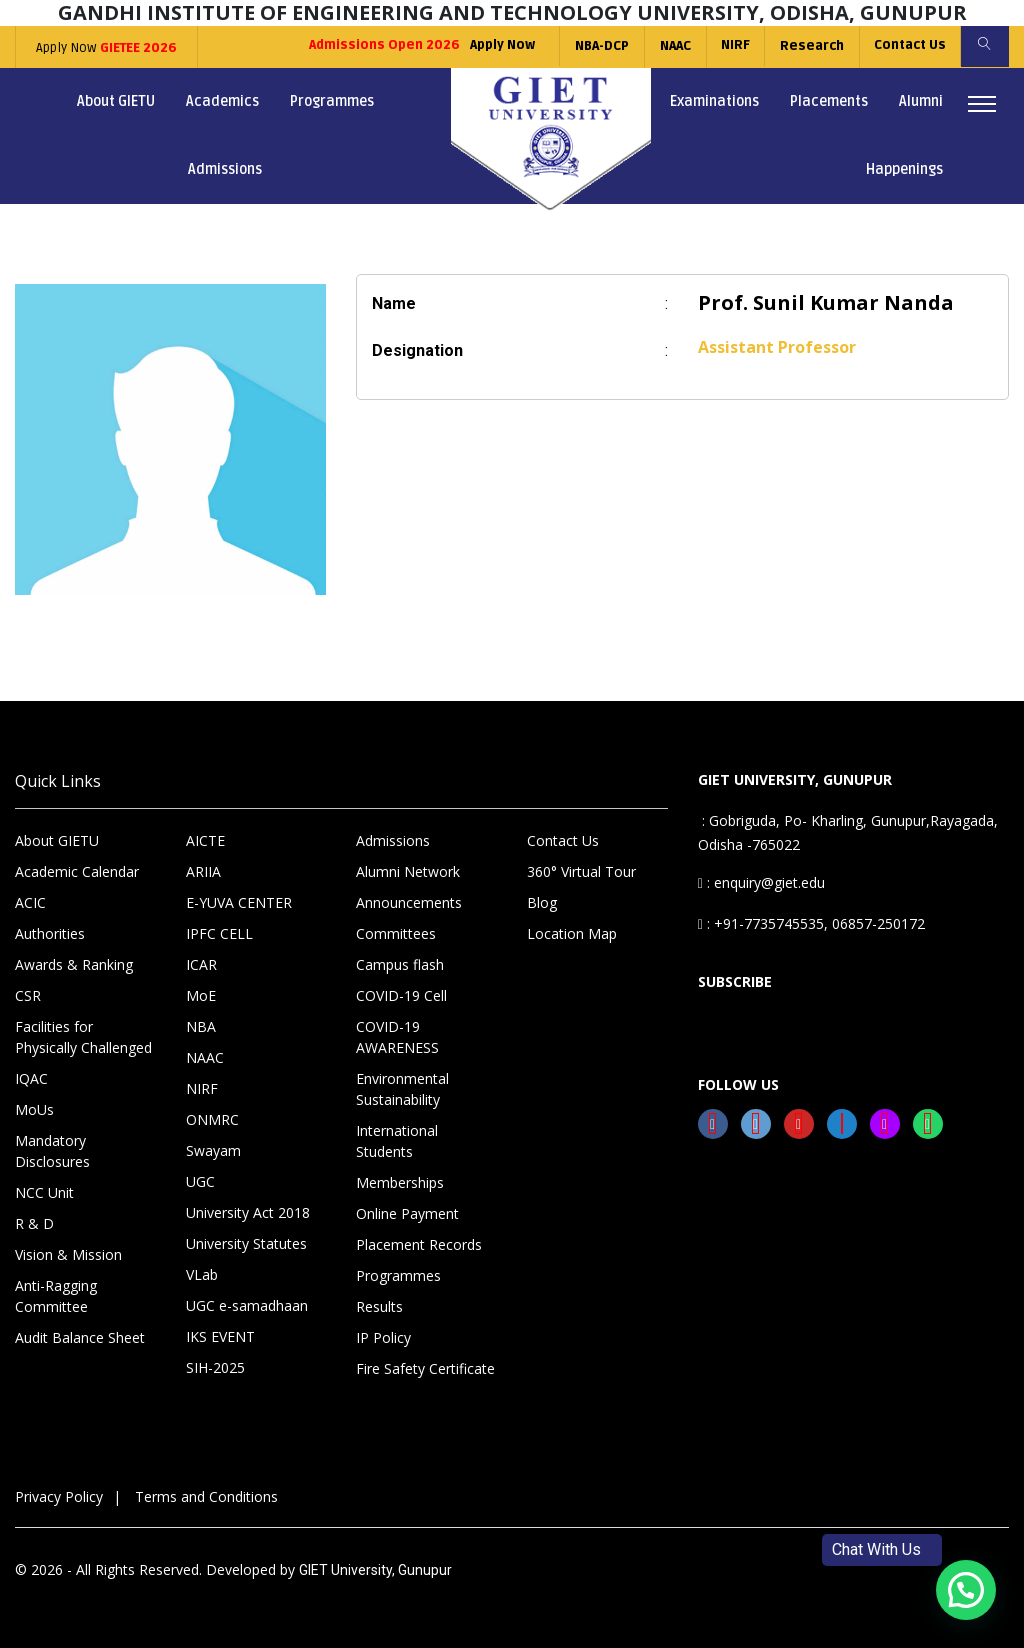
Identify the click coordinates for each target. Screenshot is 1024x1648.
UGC (200, 1181)
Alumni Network (408, 871)
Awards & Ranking (74, 964)
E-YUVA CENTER (239, 902)
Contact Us (907, 46)
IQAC (31, 1078)
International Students (397, 1141)
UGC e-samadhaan (247, 1305)
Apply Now (105, 48)
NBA (201, 1026)
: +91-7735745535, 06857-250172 (811, 923)
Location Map (572, 933)
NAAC (669, 46)
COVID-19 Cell (401, 995)
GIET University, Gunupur (375, 1570)
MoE (201, 995)
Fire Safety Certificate (425, 1368)
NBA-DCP (596, 46)
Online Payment (407, 1213)
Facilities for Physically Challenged (83, 1037)
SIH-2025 (215, 1367)
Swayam (213, 1150)
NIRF (730, 46)
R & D (34, 1223)
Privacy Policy (59, 1496)
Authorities (50, 933)
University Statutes (246, 1243)
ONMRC (212, 1119)
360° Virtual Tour (581, 871)
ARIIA (203, 871)
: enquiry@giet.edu (761, 882)
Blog (542, 902)
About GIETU (116, 101)
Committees (396, 933)
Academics (222, 101)
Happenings (904, 169)
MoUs (34, 1109)
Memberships (400, 1182)
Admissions (225, 169)
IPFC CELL (219, 933)
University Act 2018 (248, 1212)
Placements (829, 101)
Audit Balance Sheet (80, 1337)
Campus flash (400, 964)
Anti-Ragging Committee (56, 1296)
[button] (966, 1590)
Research (808, 46)
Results (379, 1306)
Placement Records (419, 1244)
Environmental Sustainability (402, 1089)
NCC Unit (44, 1192)
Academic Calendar (77, 871)
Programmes (332, 101)
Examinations (714, 101)
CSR (28, 995)
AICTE (205, 840)
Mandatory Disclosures (52, 1151)
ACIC (30, 902)
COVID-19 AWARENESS (397, 1037)
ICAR (201, 964)
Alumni (921, 101)
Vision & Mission (68, 1254)
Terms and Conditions (206, 1496)
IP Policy (383, 1337)
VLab (202, 1274)
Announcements (409, 902)
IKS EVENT (220, 1336)
